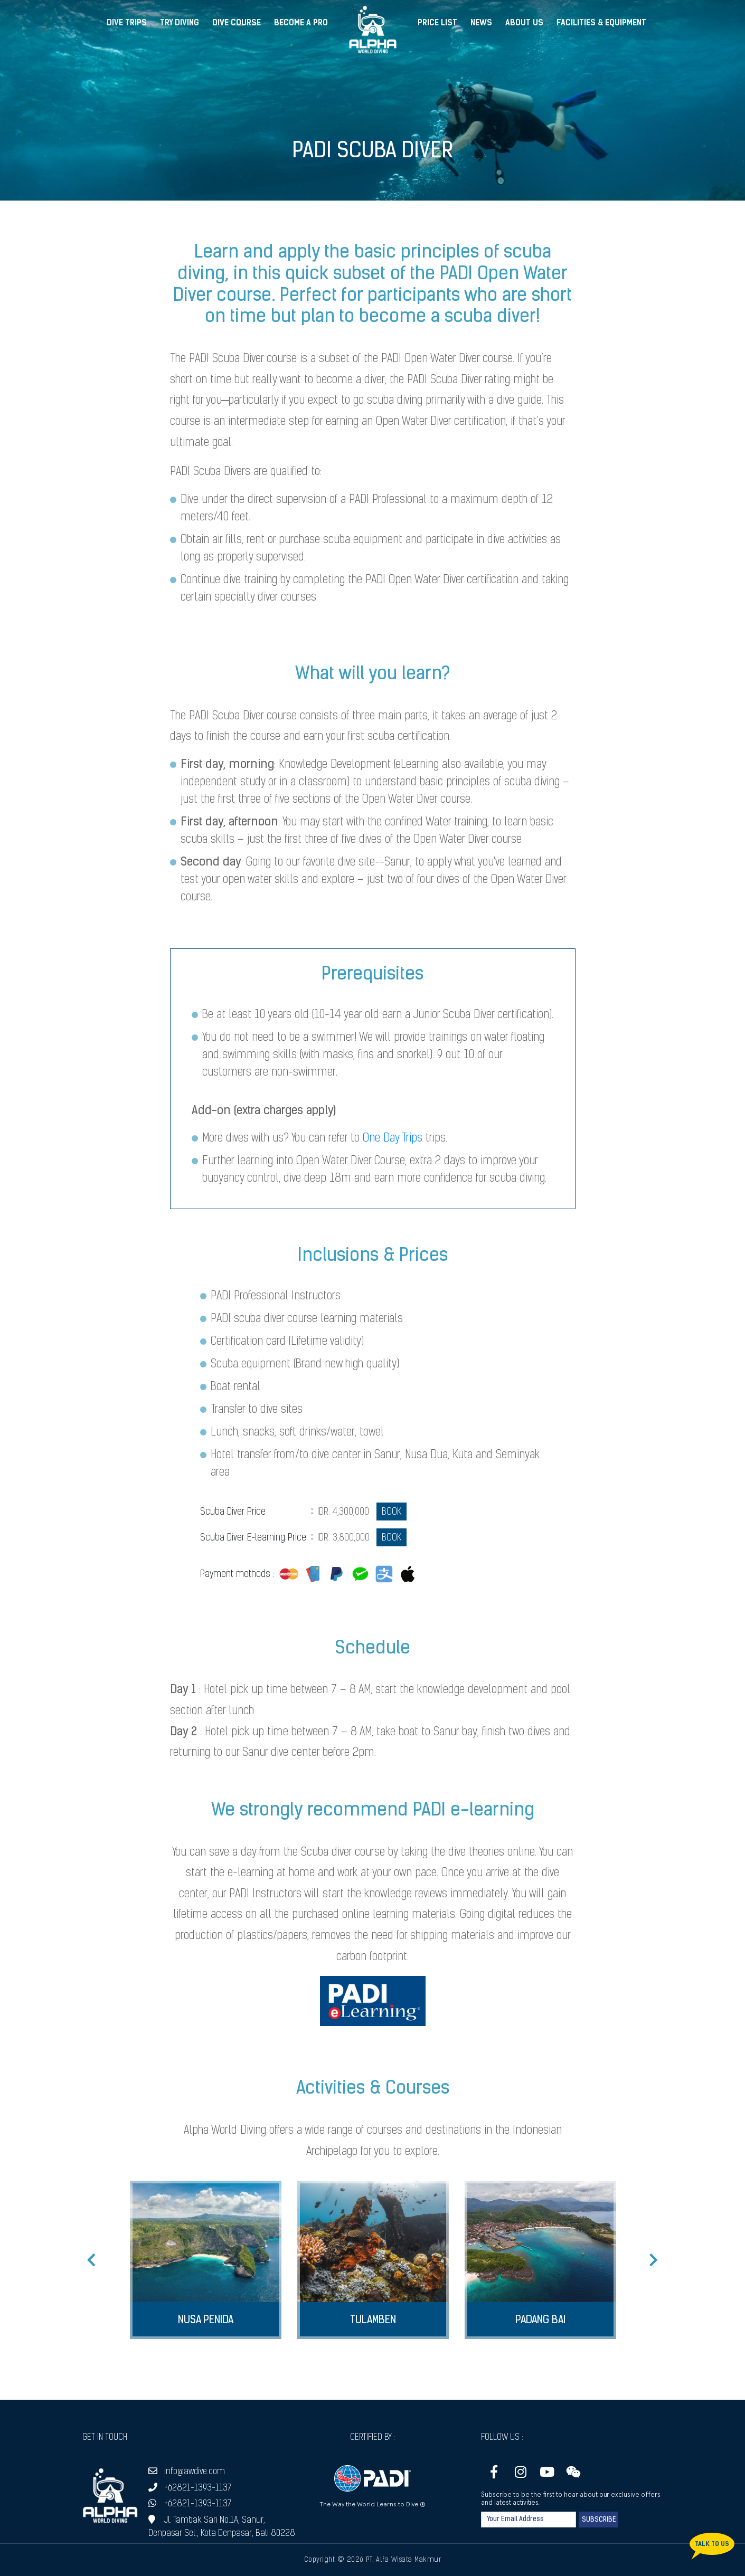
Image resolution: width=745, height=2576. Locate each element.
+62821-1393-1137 (189, 2488)
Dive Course (236, 22)
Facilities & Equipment (601, 22)
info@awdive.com (186, 2471)
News (481, 22)
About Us (524, 22)
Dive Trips (127, 22)
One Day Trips (392, 1139)
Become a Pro (301, 22)
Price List (437, 22)
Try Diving (179, 22)
